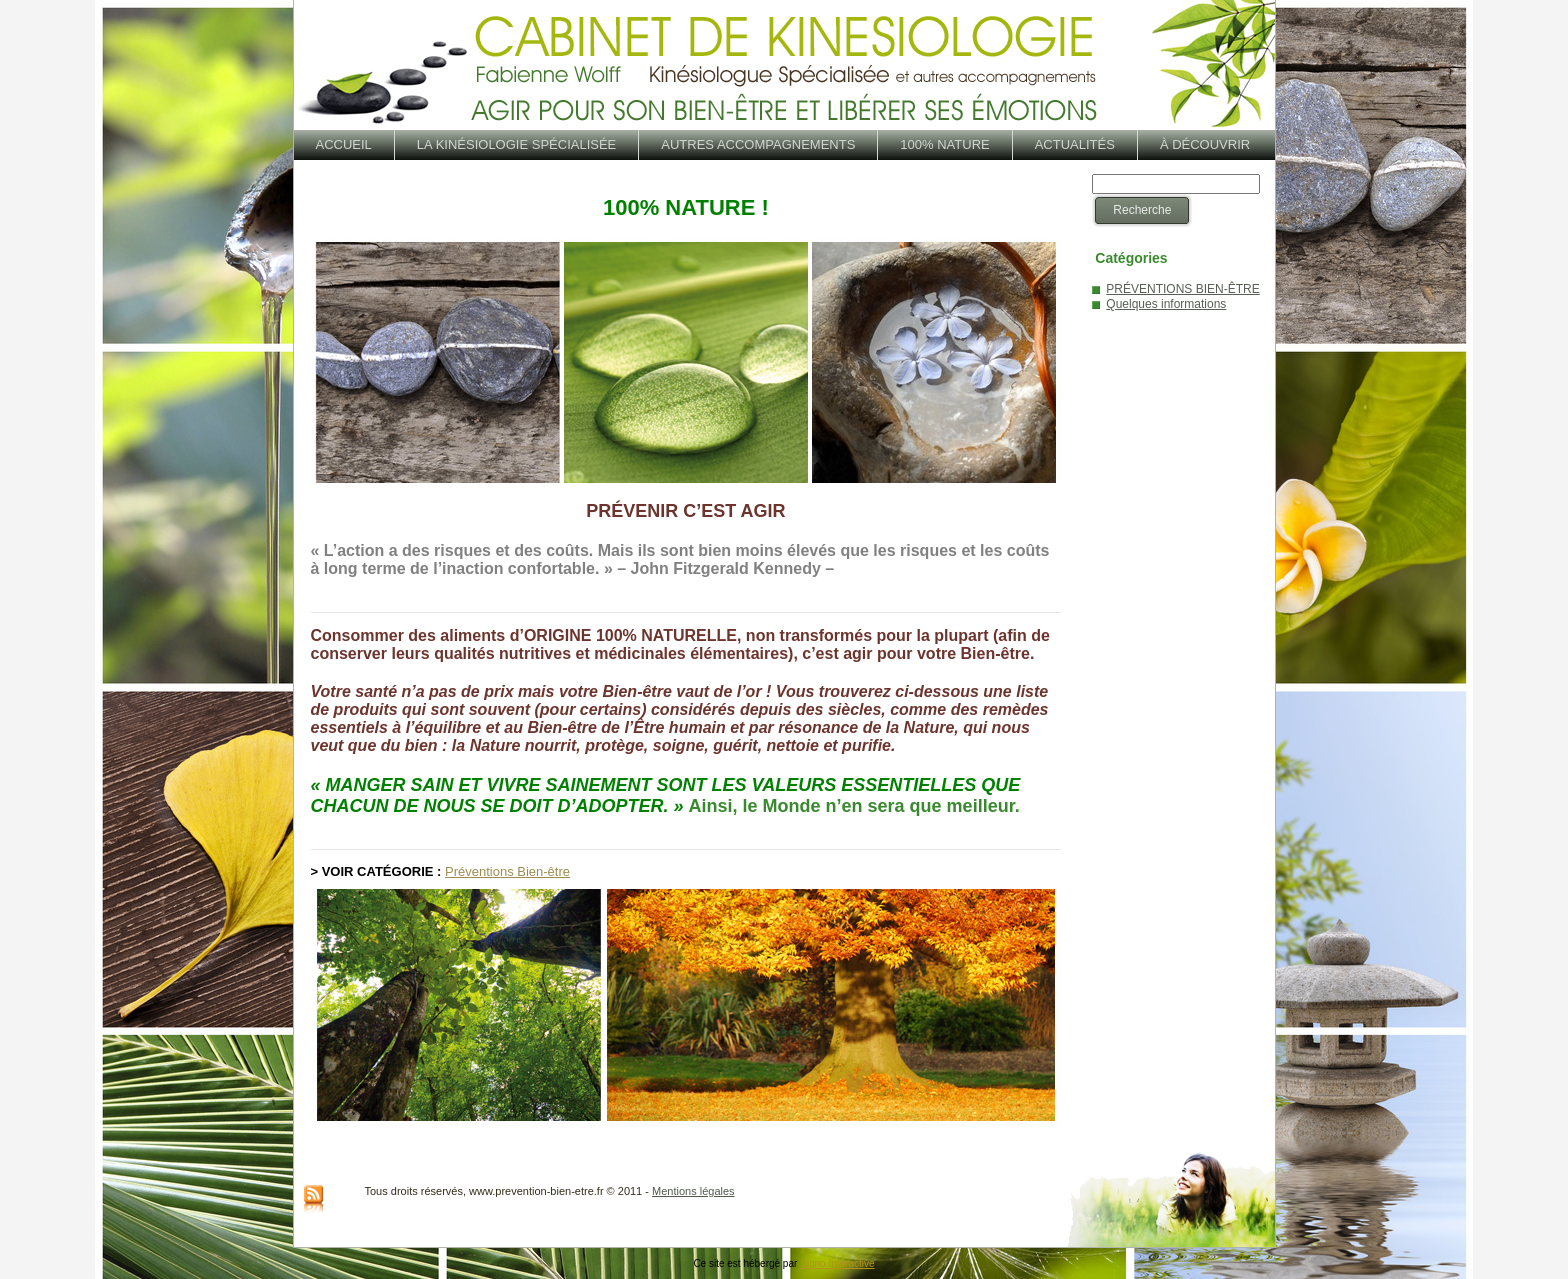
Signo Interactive (837, 1263)
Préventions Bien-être (507, 871)
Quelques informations (1166, 304)
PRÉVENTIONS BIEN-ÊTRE (1182, 289)
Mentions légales (693, 1191)
